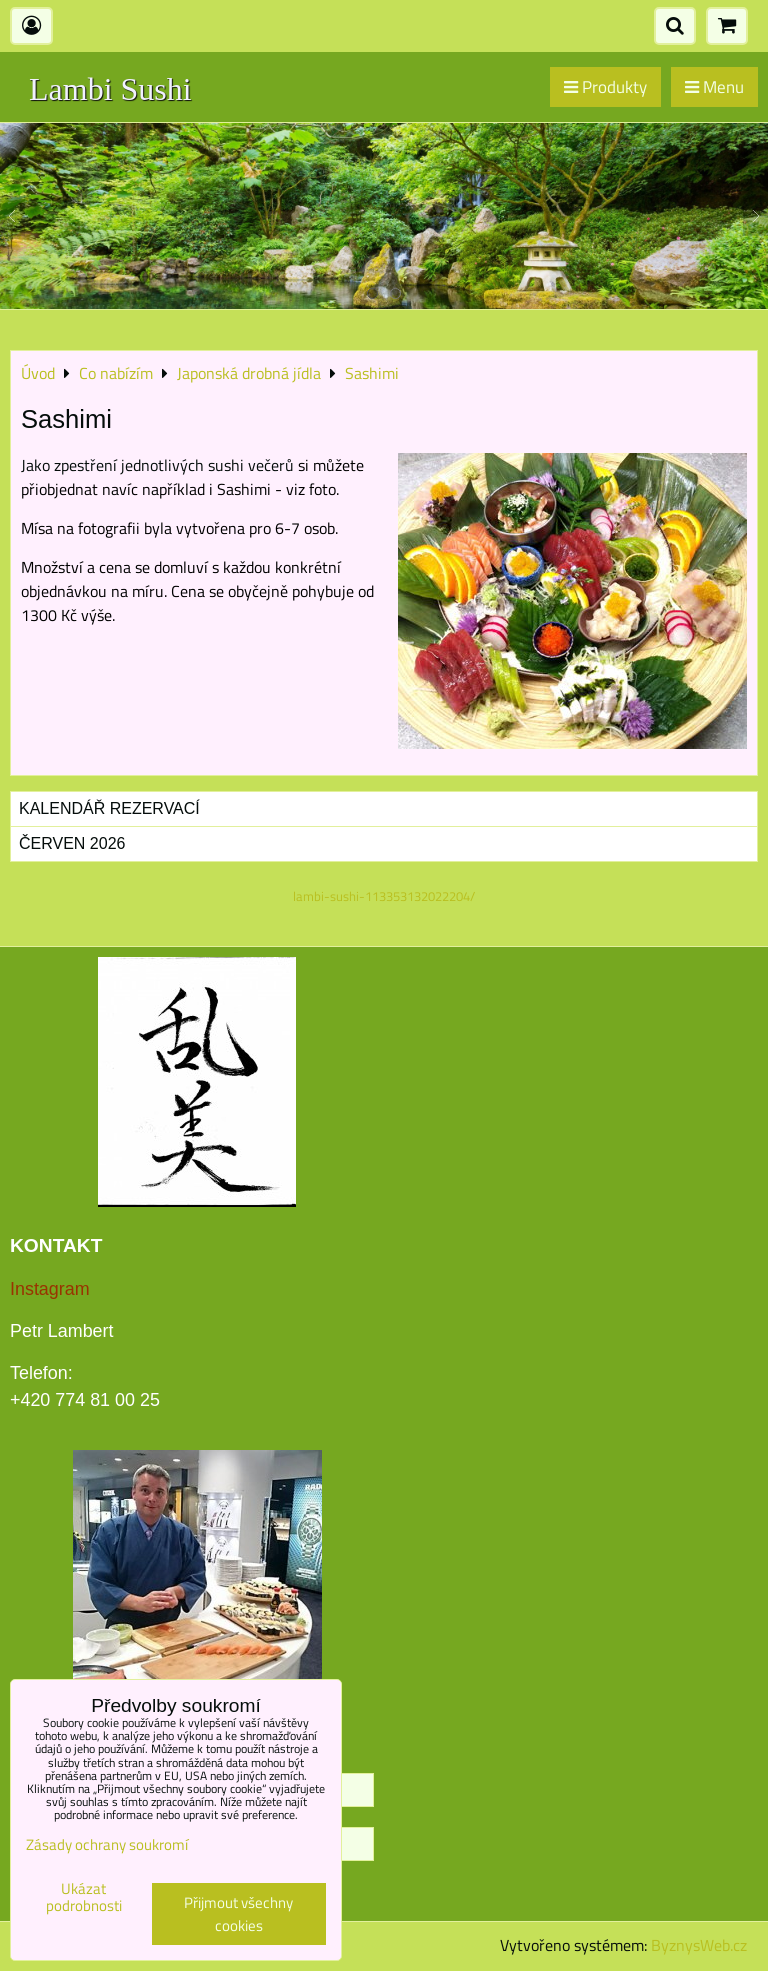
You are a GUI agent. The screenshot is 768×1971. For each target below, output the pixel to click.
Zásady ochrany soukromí (107, 1844)
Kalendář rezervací (109, 808)
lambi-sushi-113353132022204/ (384, 896)
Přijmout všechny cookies (238, 1914)
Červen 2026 (72, 843)
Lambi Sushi (110, 89)
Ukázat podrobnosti (84, 1897)
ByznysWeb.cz (699, 1945)
